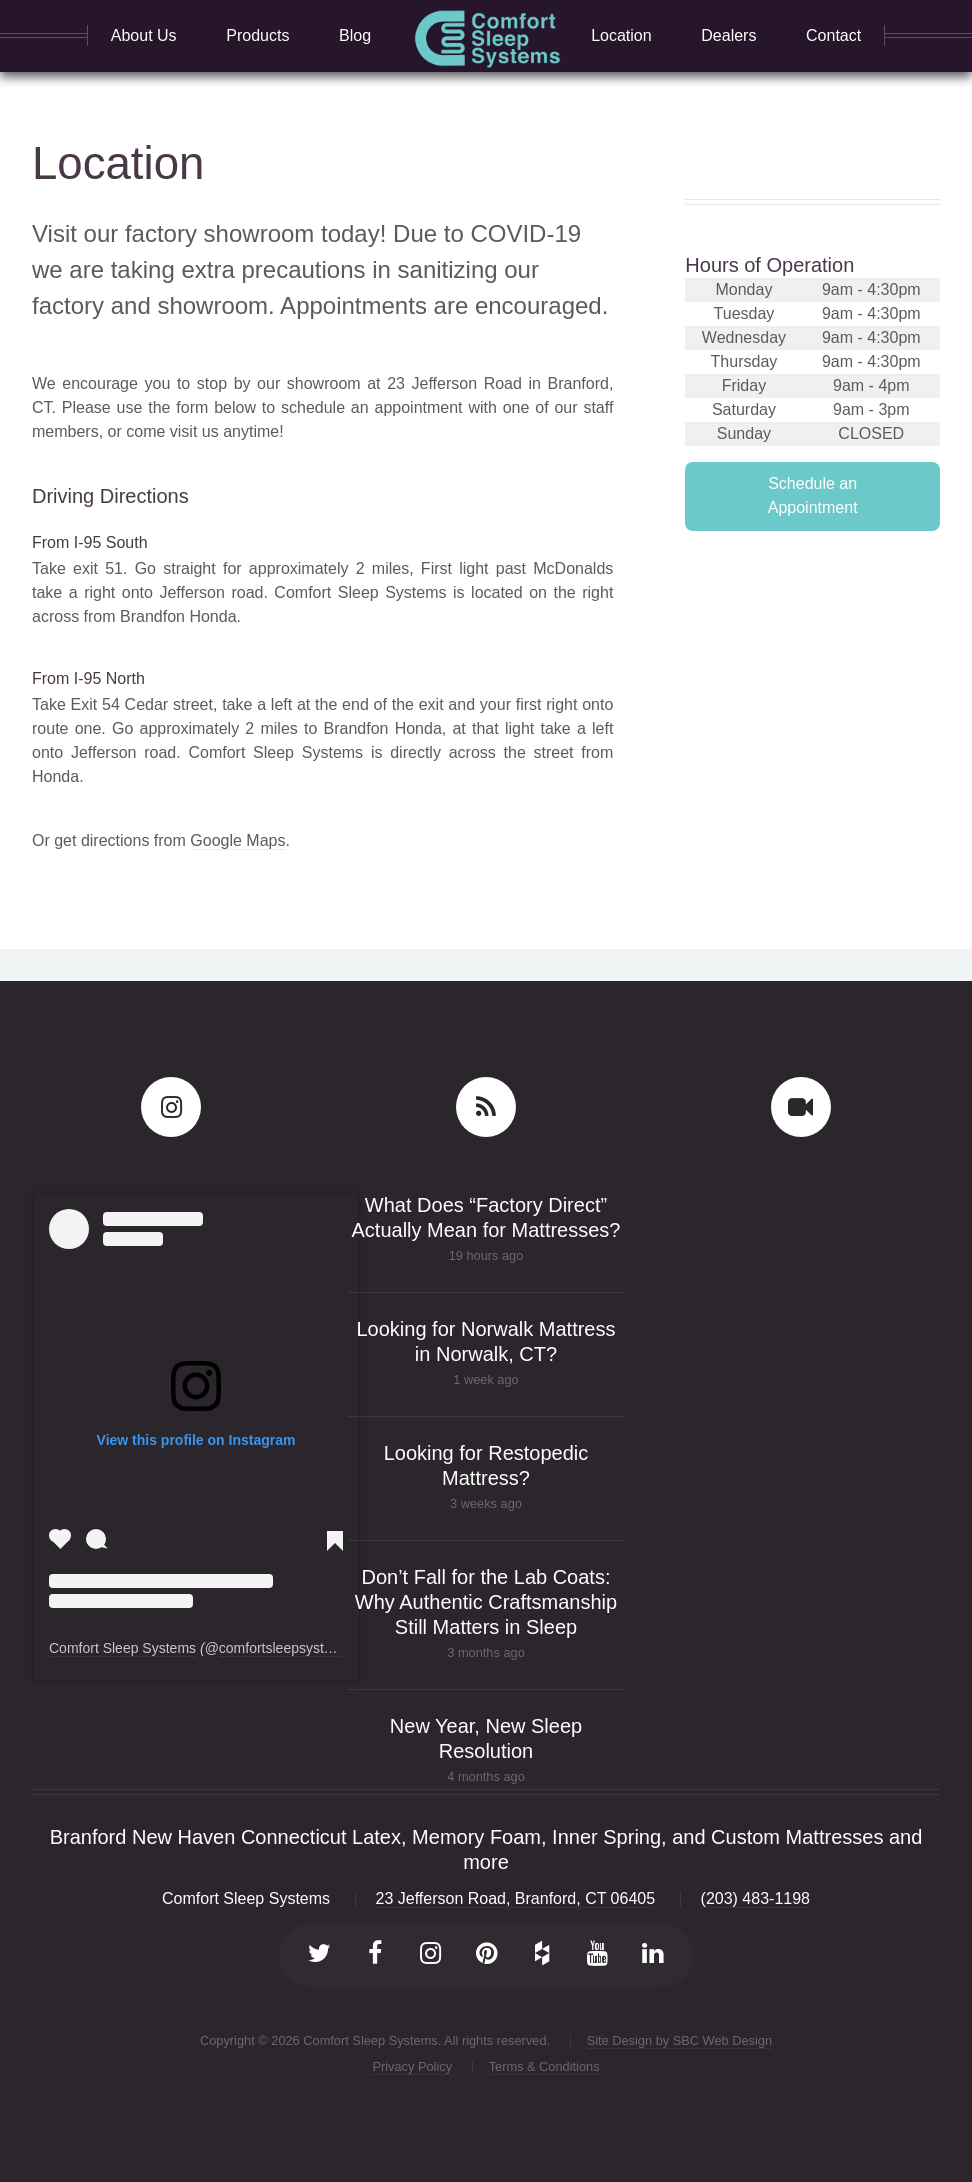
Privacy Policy (412, 2066)
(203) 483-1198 (755, 1898)
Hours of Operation (769, 265)
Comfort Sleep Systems (122, 1648)
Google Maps (237, 840)
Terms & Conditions (544, 2066)
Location (118, 163)
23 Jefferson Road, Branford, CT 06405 (516, 1898)
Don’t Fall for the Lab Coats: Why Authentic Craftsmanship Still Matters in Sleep (486, 1602)
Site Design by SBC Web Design (679, 2040)
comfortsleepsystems (284, 1648)
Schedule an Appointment (813, 495)
